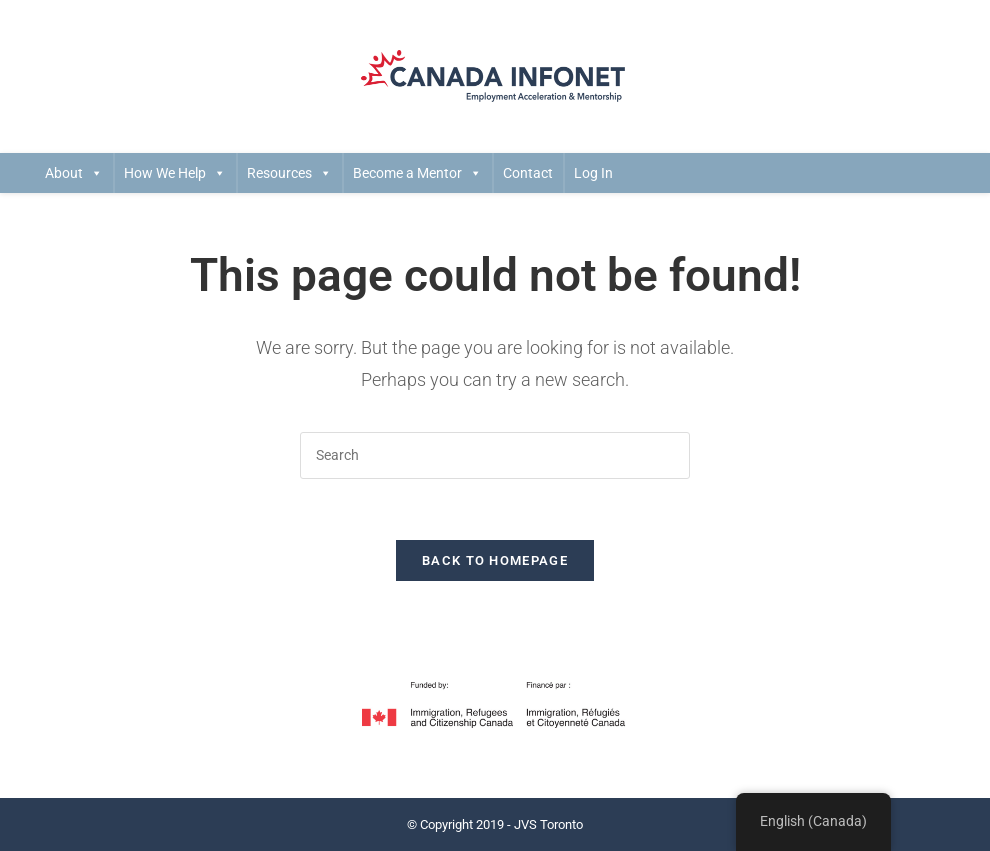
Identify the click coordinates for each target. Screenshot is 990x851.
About (74, 173)
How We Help (175, 173)
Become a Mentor (417, 173)
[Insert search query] (495, 455)
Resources (289, 173)
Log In (593, 173)
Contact (528, 173)
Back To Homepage (495, 560)
